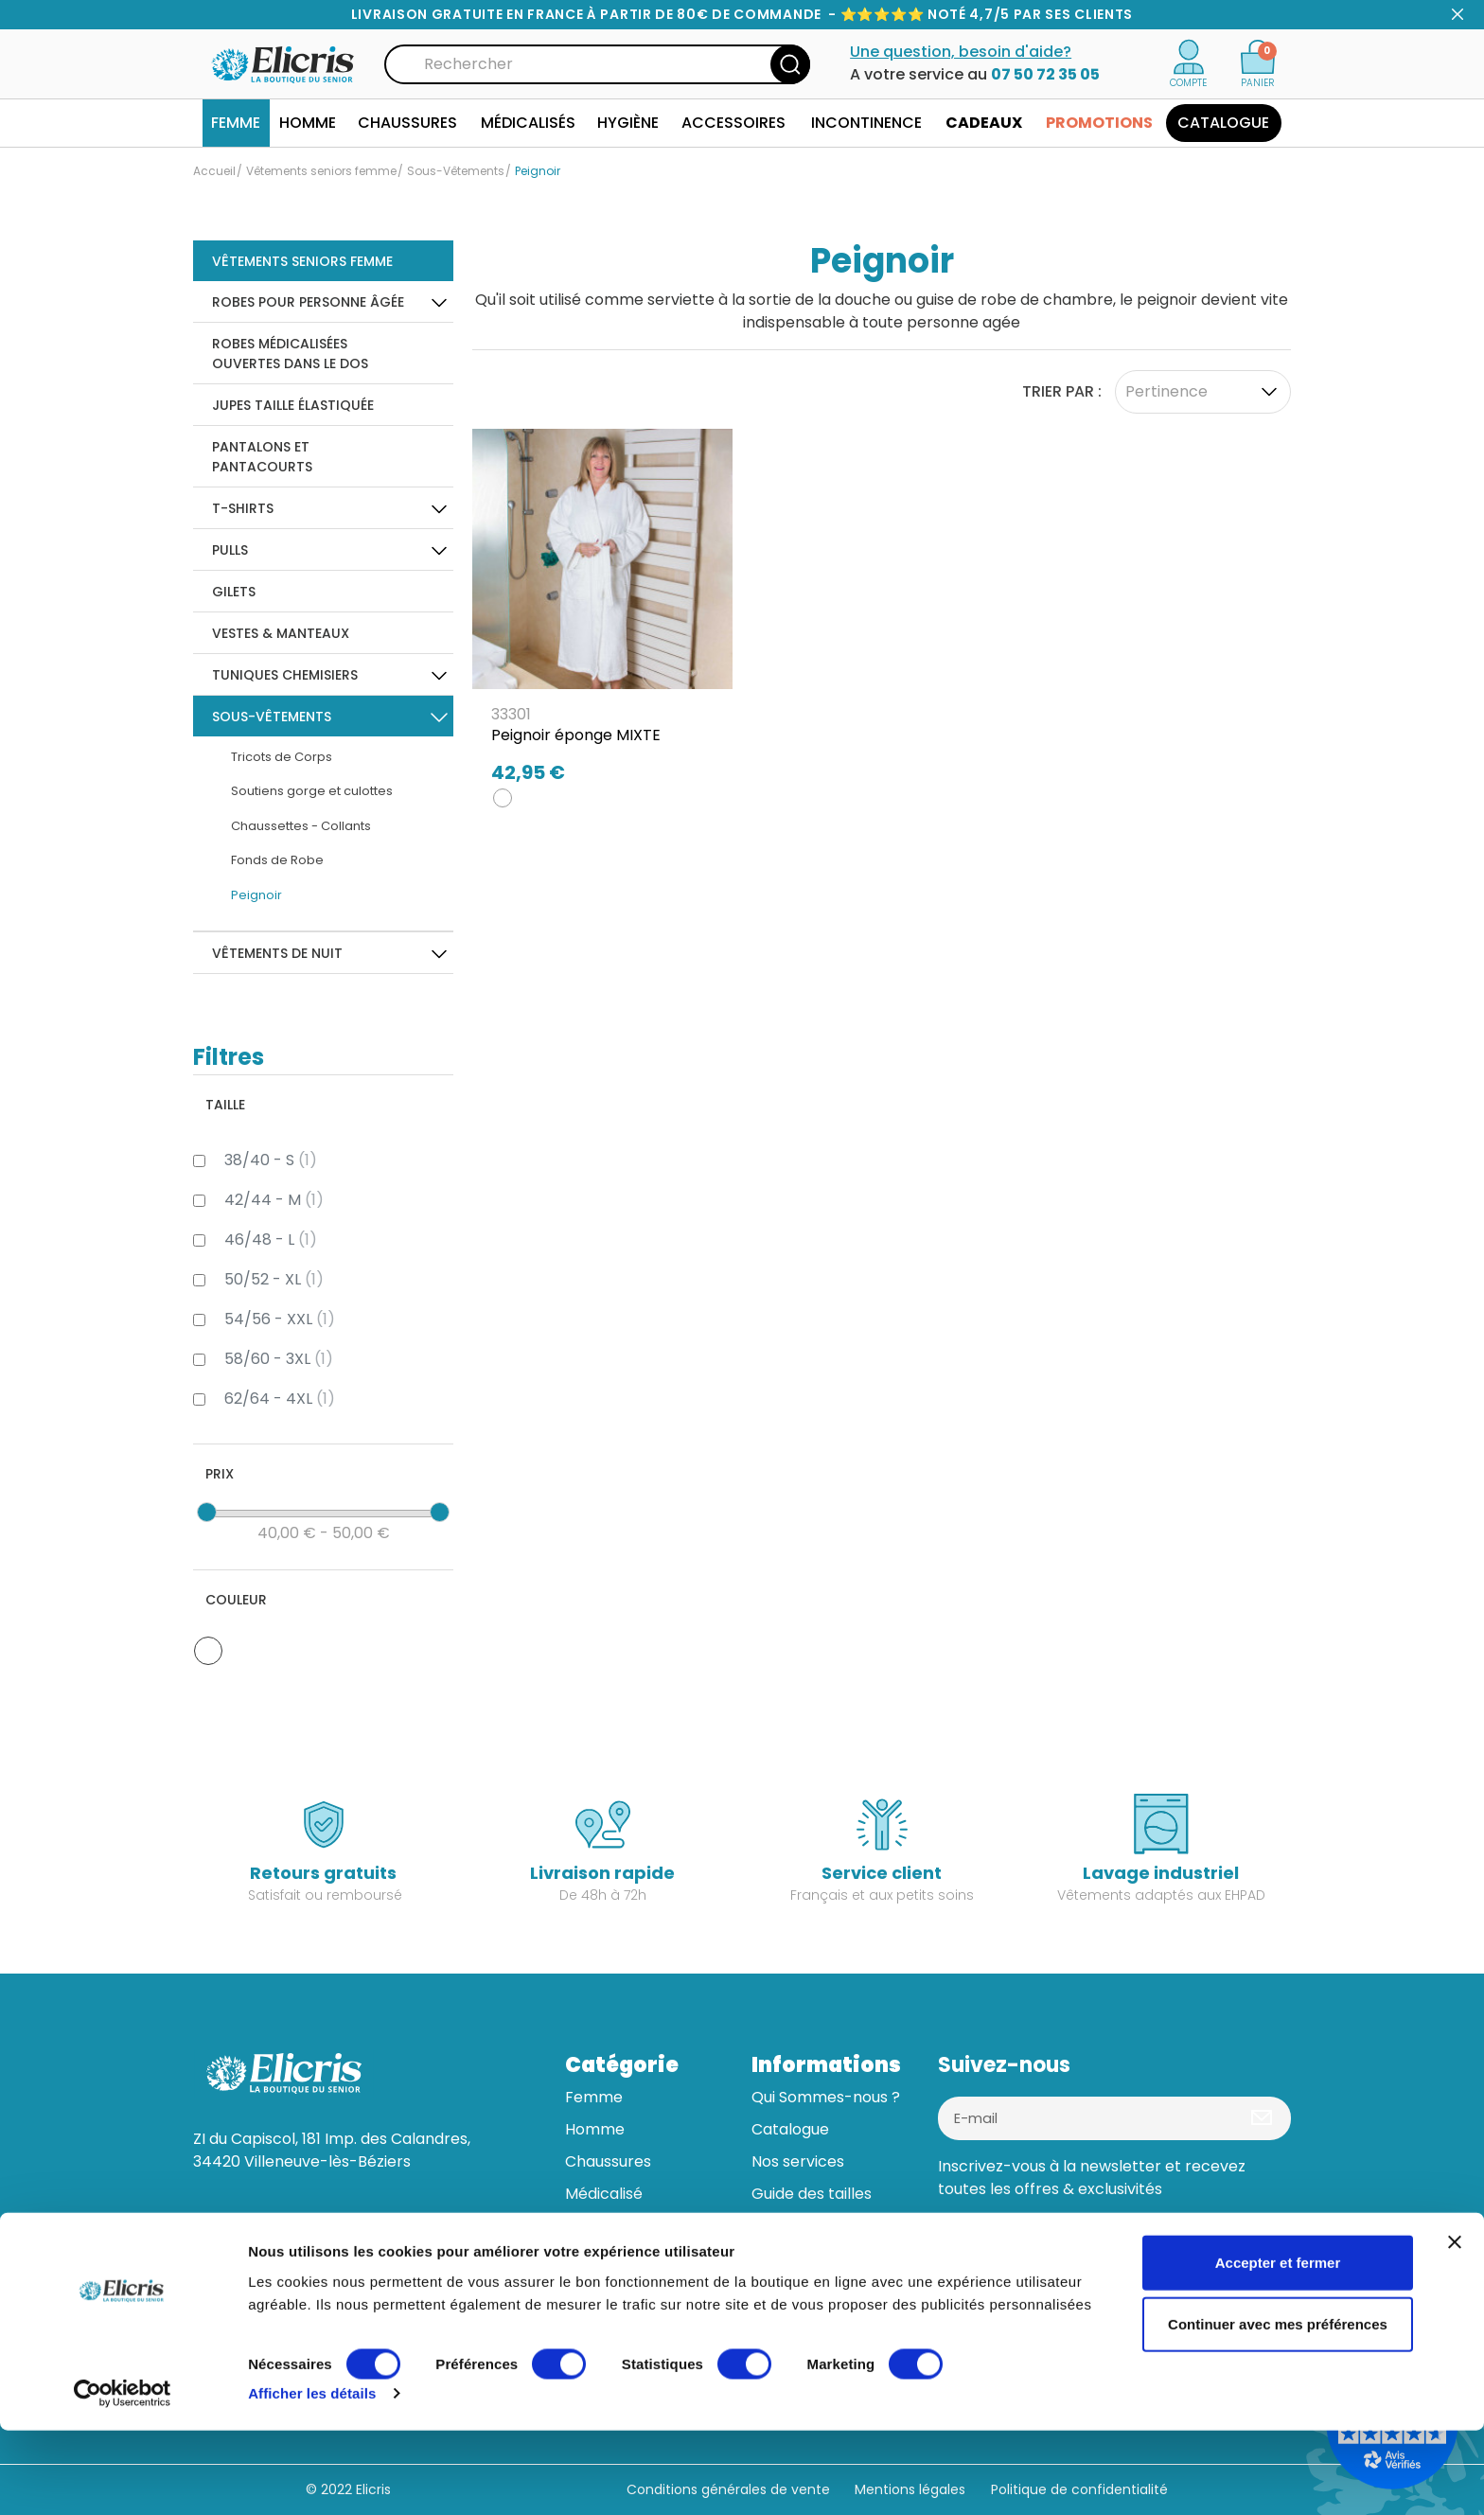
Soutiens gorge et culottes (312, 791)
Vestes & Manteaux (280, 633)
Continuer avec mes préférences (1277, 2408)
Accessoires (610, 2258)
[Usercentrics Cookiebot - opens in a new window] (122, 2478)
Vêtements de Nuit (277, 953)
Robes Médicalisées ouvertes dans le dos (290, 353)
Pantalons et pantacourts (262, 456)
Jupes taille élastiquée (293, 405)
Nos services (797, 2161)
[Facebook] (959, 2245)
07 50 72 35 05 (1045, 74)
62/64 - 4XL (279, 1398)
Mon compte (799, 2258)
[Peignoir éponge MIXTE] (602, 612)
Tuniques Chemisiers (285, 674)
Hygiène (595, 2226)
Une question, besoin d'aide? (960, 51)
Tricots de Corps (281, 757)
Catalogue (790, 2129)
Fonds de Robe (277, 860)
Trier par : (1062, 391)
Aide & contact (807, 2226)
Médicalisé (604, 2194)
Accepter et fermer (1278, 2346)
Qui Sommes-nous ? (825, 2097)
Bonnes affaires (622, 2290)
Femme (594, 2097)
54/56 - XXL (279, 1319)
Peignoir (256, 895)
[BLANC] (502, 797)
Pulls (230, 549)
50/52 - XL (274, 1279)
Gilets (234, 591)
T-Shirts (243, 508)
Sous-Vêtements (271, 716)
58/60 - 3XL (278, 1359)
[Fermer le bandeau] (1454, 2325)
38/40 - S (270, 1160)
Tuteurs (779, 2290)
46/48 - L (270, 1239)
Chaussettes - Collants (301, 826)
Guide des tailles (811, 2194)
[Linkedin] (1007, 2245)
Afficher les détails (312, 2478)
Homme (595, 2129)
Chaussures (608, 2161)
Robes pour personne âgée (308, 301)
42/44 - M (274, 1200)
